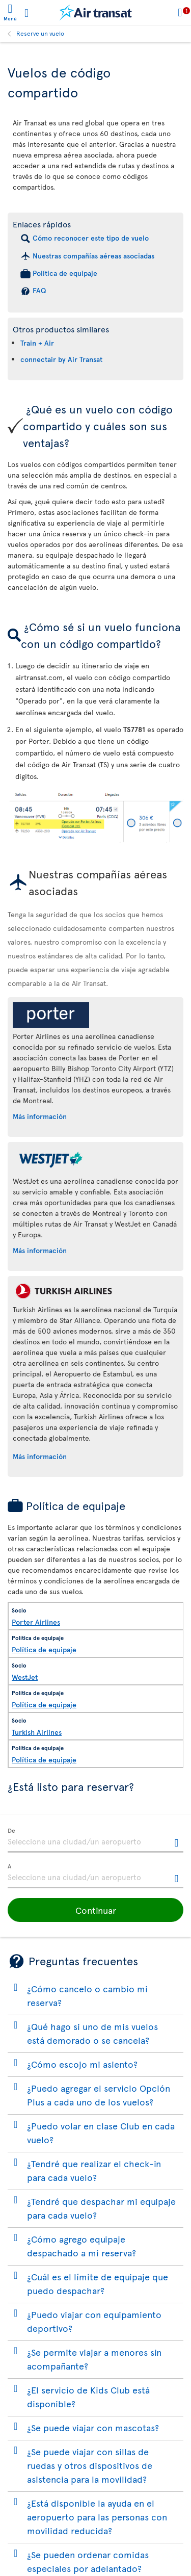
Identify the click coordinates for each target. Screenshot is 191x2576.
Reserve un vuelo (40, 33)
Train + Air (37, 343)
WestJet (25, 1677)
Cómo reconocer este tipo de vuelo (91, 238)
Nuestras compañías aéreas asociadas (93, 256)
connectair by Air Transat (61, 359)
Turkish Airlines (37, 1732)
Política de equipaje (65, 273)
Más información (40, 1116)
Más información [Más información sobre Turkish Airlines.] (40, 1456)
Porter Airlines (36, 1622)
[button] (95, 1910)
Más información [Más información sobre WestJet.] (40, 1250)
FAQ (39, 290)
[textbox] (95, 1840)
